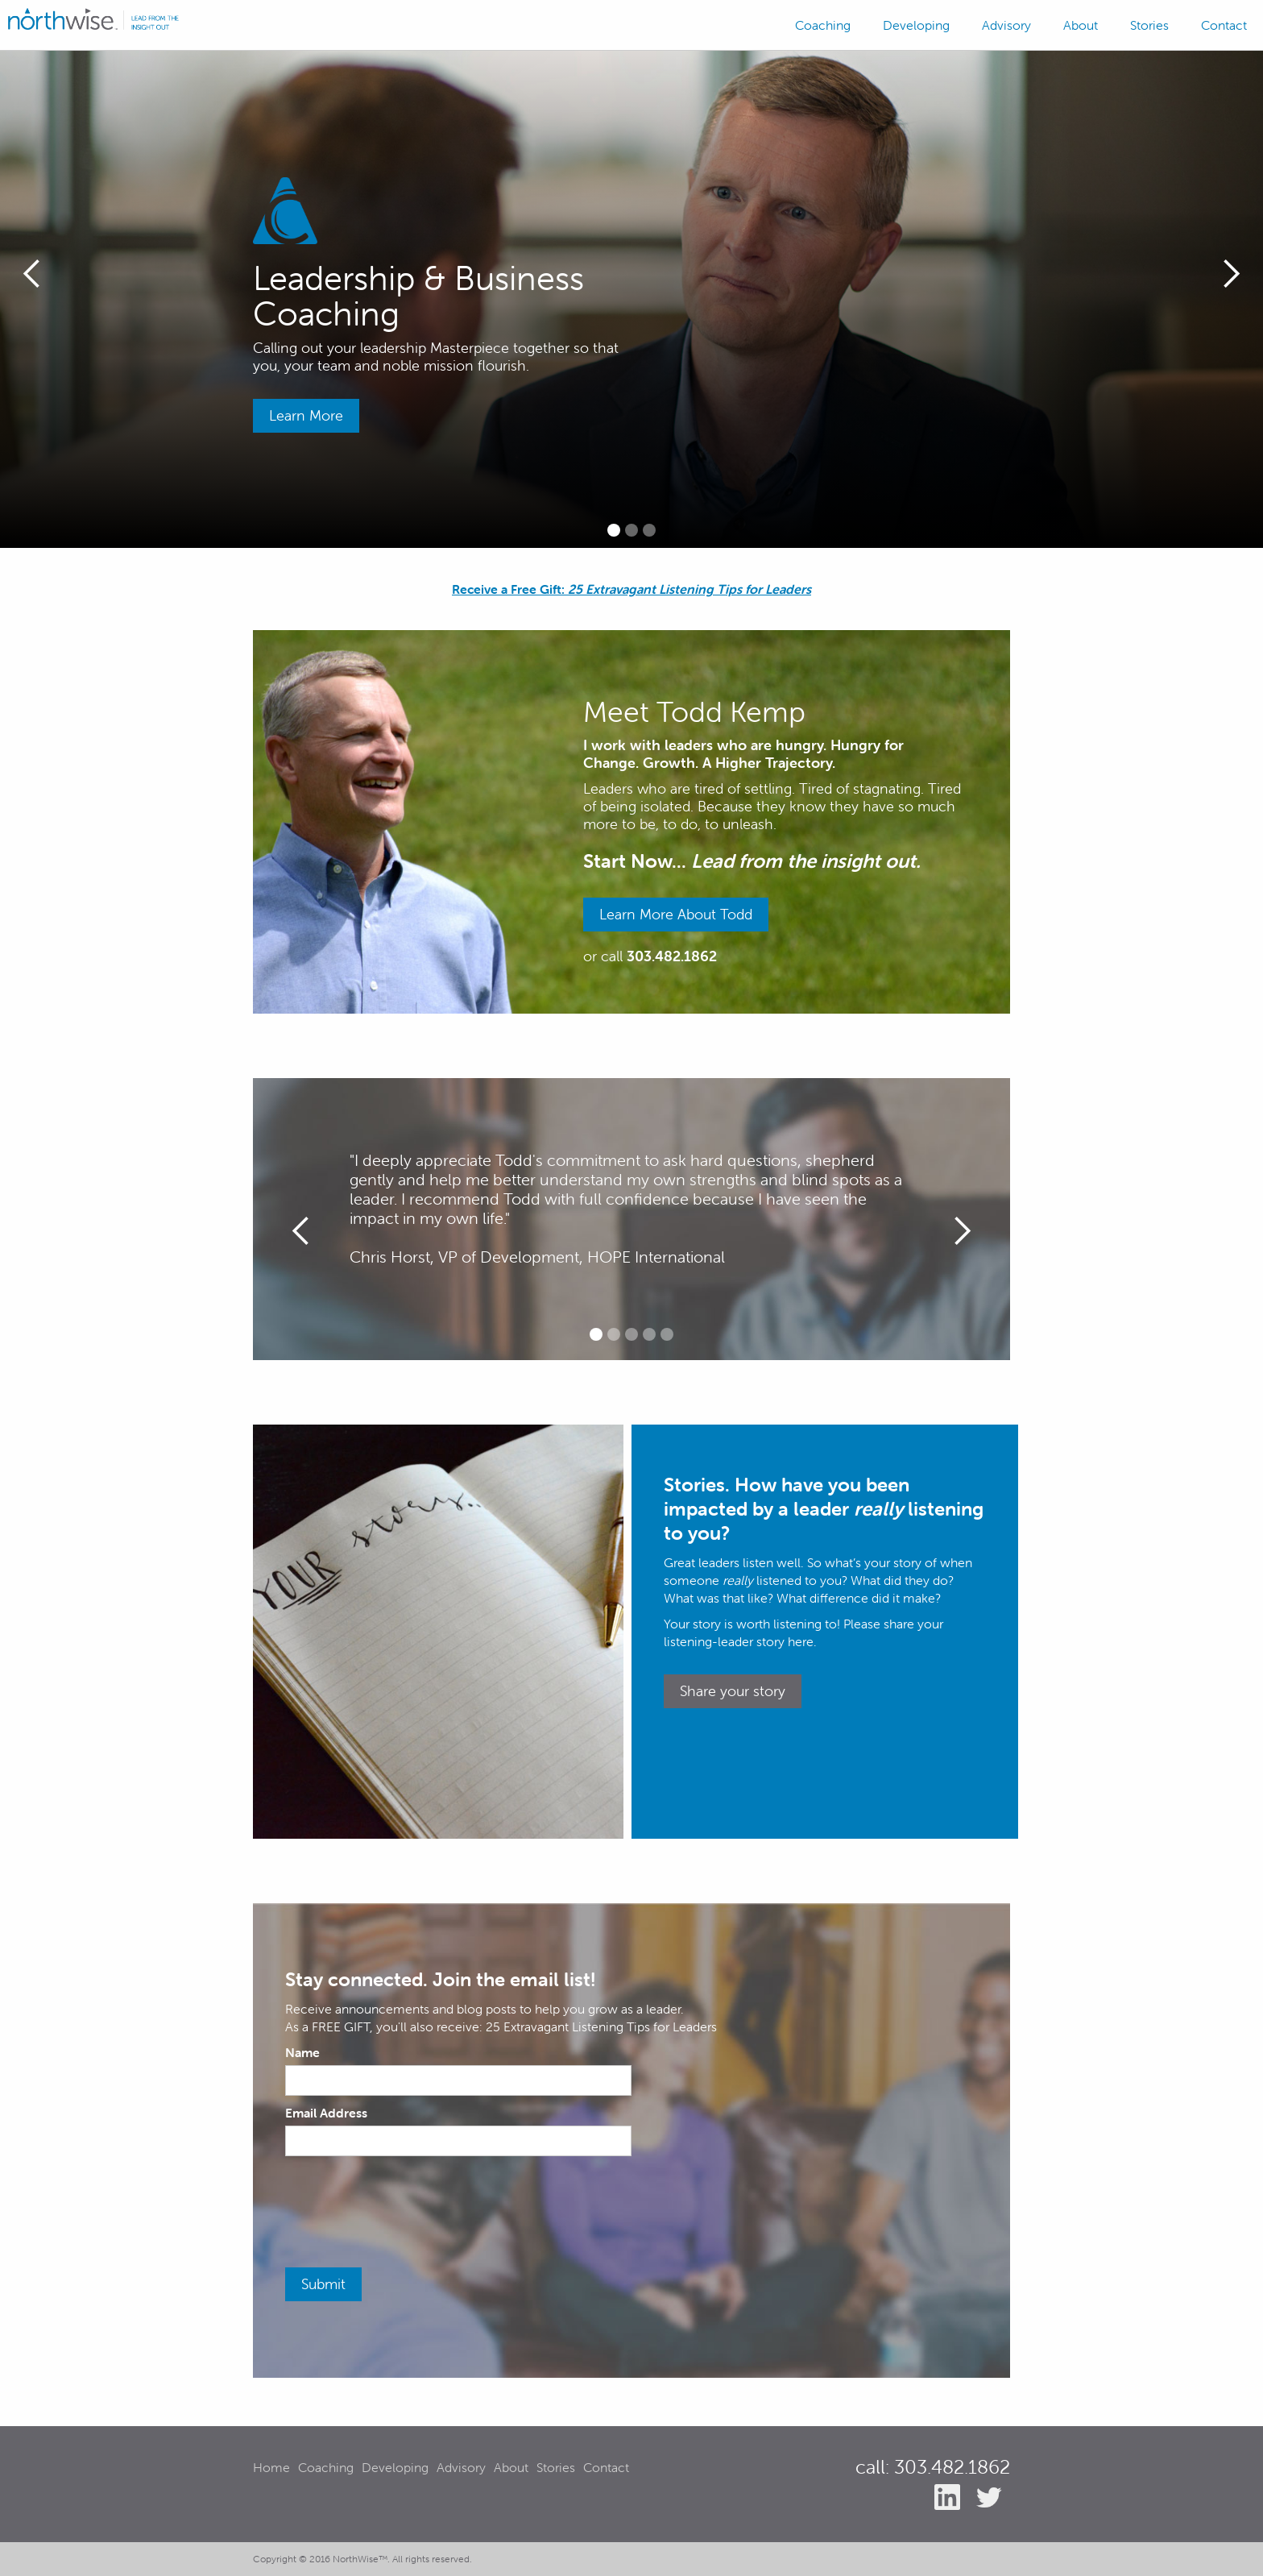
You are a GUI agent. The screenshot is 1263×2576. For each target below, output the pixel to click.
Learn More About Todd (675, 914)
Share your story (732, 1691)
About (1080, 25)
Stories (1149, 25)
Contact (1224, 25)
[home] (93, 19)
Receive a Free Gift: (631, 589)
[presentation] (407, 2203)
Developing (916, 25)
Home (271, 2467)
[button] (32, 274)
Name (302, 2052)
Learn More (306, 415)
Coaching (823, 25)
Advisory (1006, 25)
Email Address (326, 2113)
